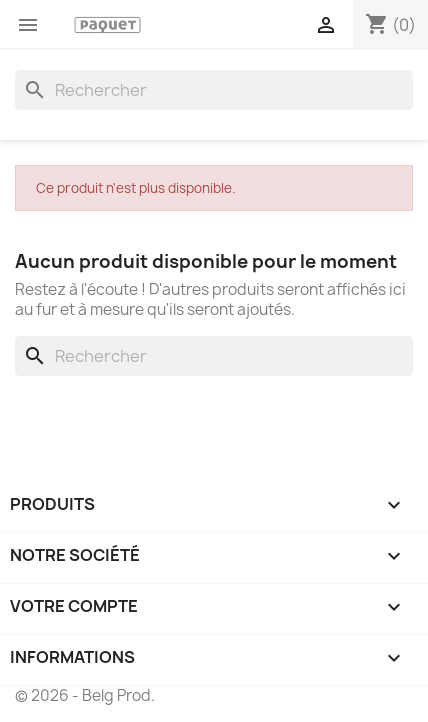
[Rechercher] (214, 90)
